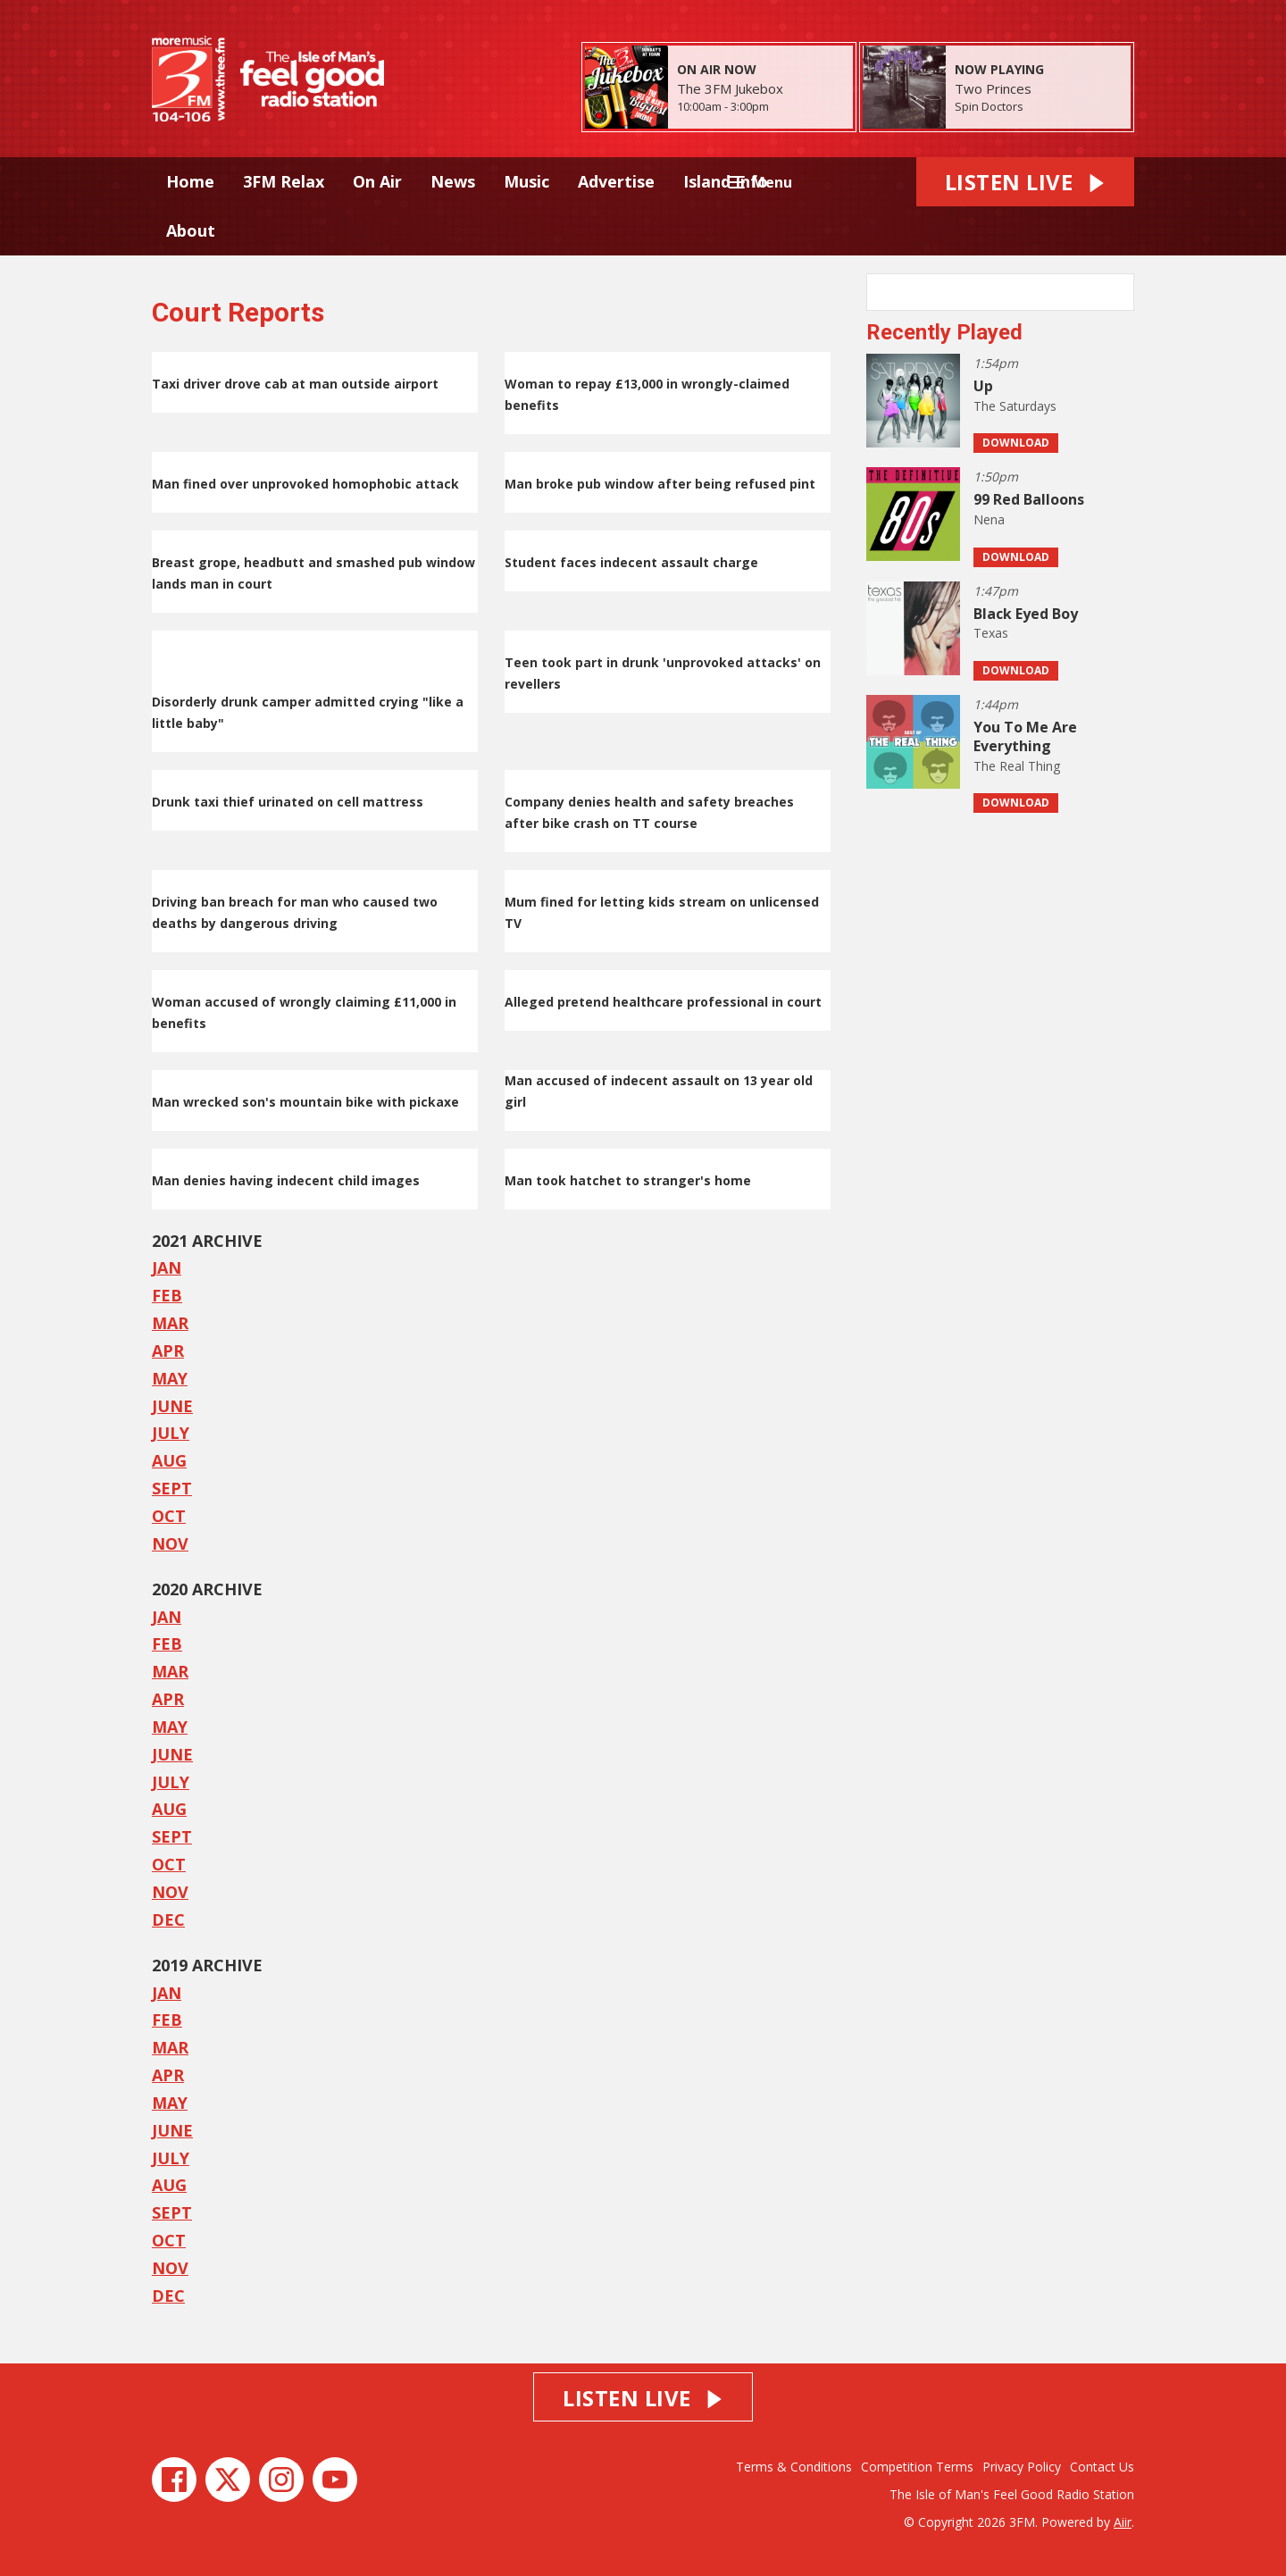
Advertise (616, 181)
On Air (377, 181)
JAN (166, 1616)
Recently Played (944, 332)
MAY (170, 1378)
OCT (169, 1515)
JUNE (172, 1406)
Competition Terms (917, 2466)
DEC (168, 1919)
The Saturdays (1014, 405)
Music (526, 181)
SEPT (172, 1488)
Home (190, 181)
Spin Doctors (989, 106)
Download (1015, 442)
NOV (170, 1543)
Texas (990, 632)
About (190, 230)
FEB (167, 1295)
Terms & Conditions (794, 2466)
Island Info (725, 181)
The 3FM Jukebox (730, 88)
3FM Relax (283, 181)
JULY (170, 1432)
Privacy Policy (1021, 2466)
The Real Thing (1016, 765)
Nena (989, 519)
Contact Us (1102, 2466)
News (452, 181)
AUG (169, 1460)
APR (168, 1350)
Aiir (1123, 2521)
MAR (170, 1323)
